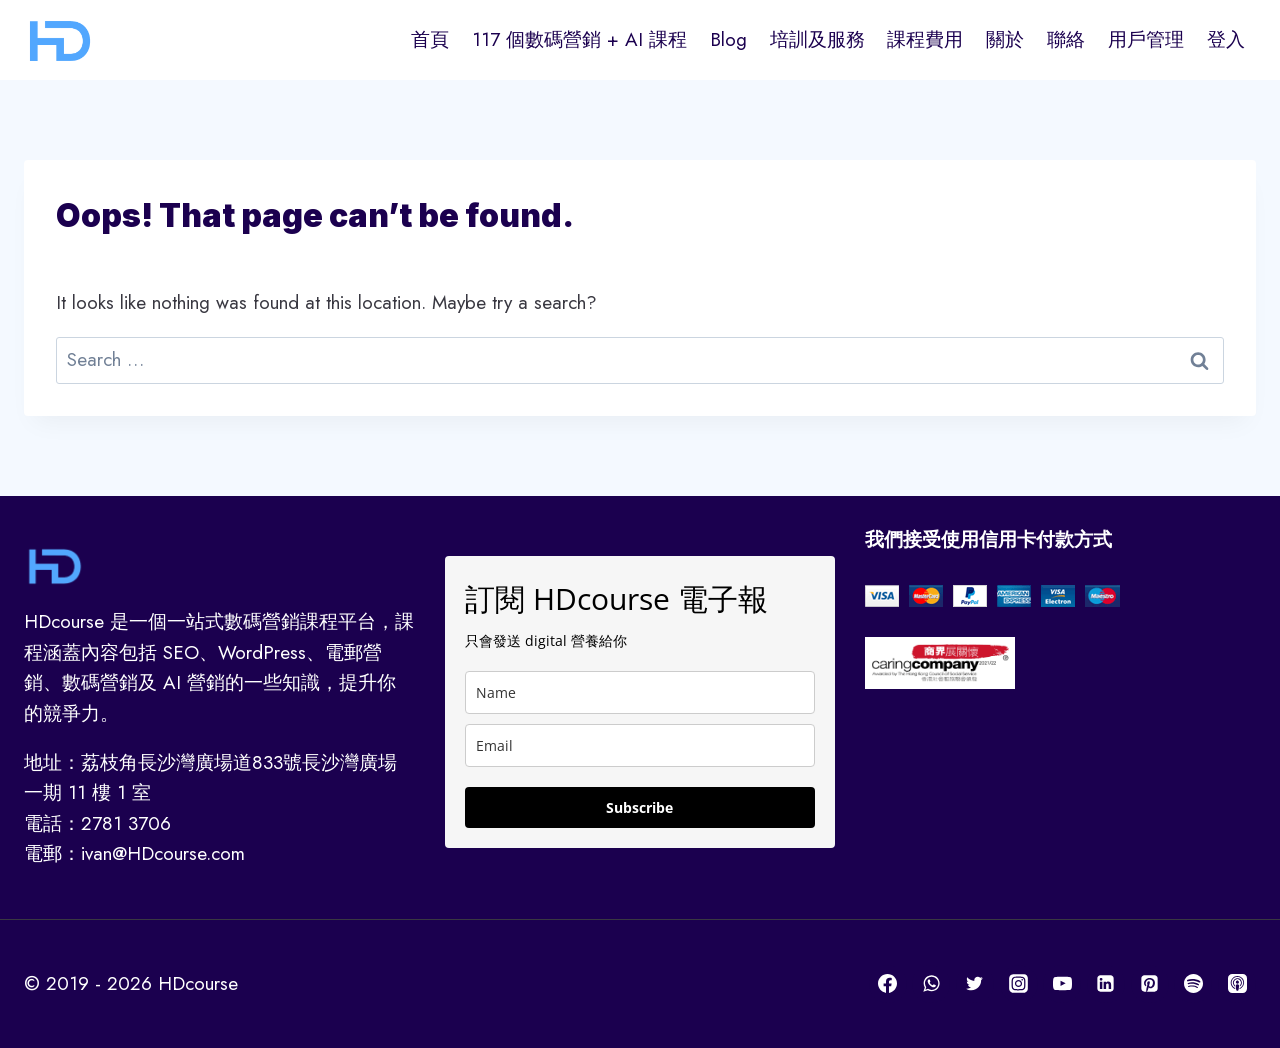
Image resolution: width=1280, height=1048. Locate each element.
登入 (1226, 39)
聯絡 (1066, 39)
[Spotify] (1193, 984)
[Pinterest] (1150, 984)
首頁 (430, 39)
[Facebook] (888, 984)
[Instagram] (1019, 984)
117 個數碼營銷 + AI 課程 (579, 39)
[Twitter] (975, 984)
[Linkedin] (1106, 984)
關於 (1005, 39)
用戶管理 (1146, 39)
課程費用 (925, 39)
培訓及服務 (817, 39)
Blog (728, 39)
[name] (640, 692)
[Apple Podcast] (1237, 984)
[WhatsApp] (931, 984)
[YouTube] (1062, 984)
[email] (640, 745)
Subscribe (639, 807)
